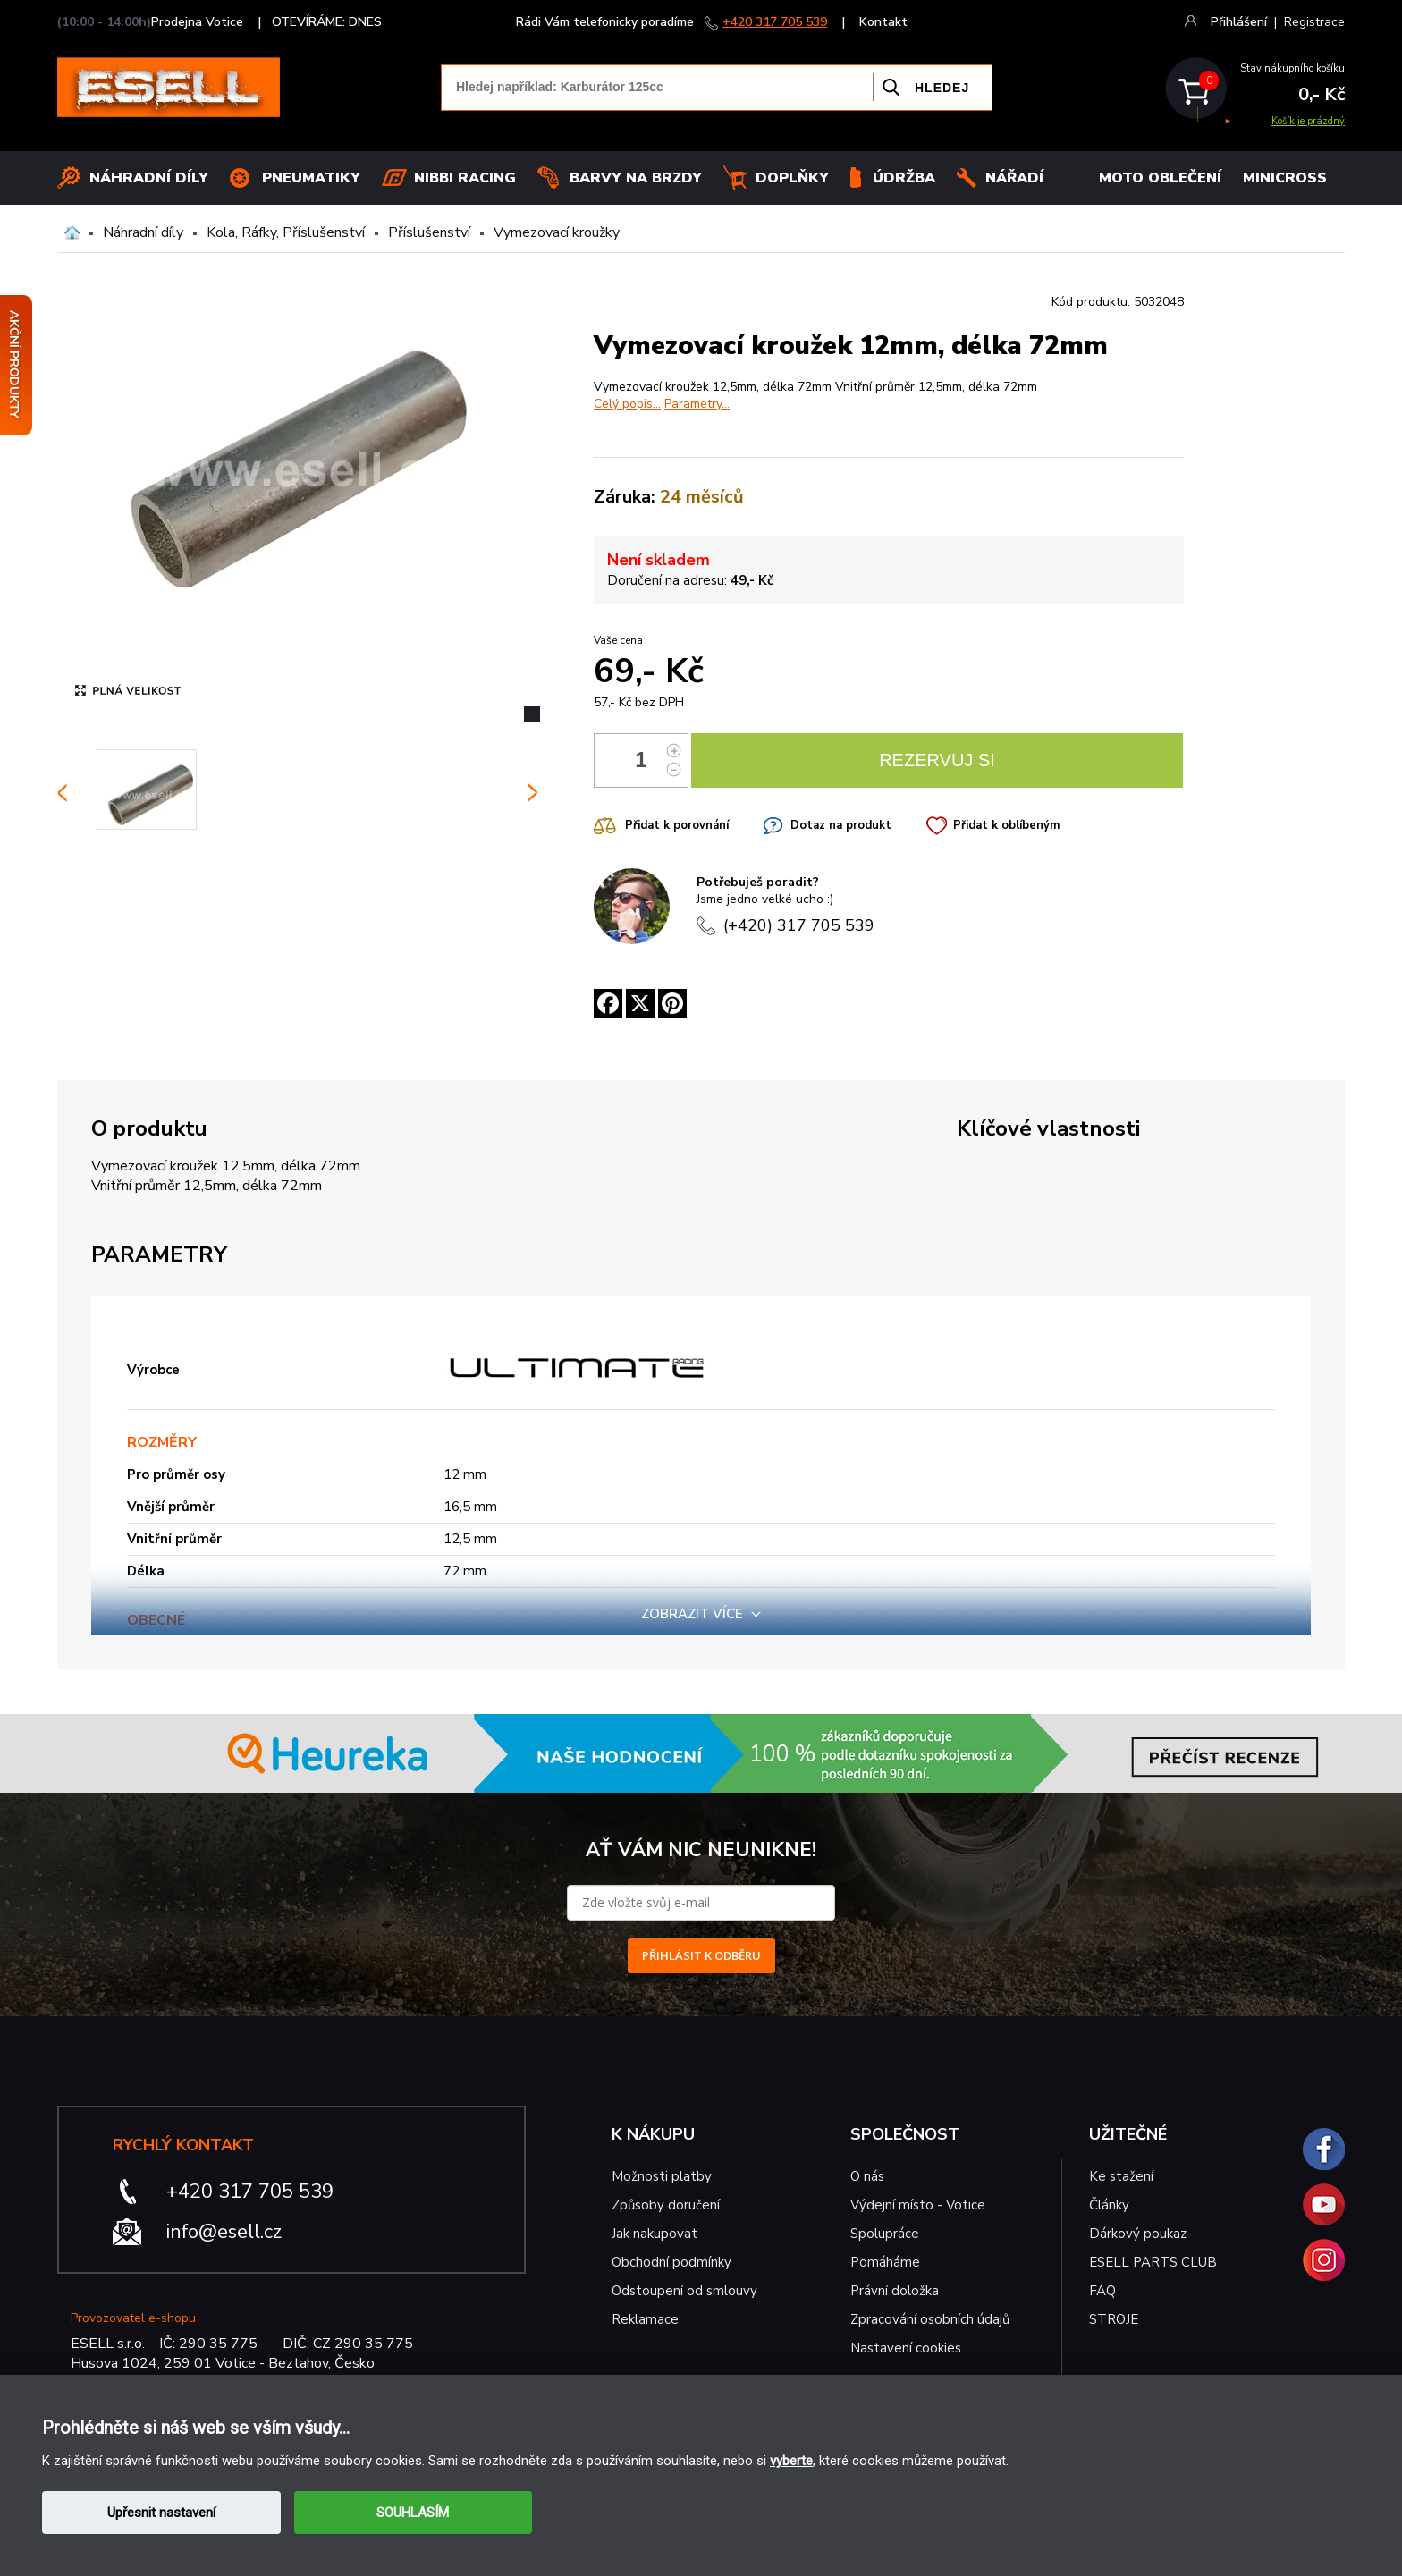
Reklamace (645, 2319)
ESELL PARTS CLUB (1153, 2262)
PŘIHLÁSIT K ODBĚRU (701, 1955)
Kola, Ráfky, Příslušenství (286, 232)
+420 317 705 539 (774, 21)
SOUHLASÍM (412, 2512)
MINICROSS (1285, 178)
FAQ (1102, 2291)
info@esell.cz (224, 2231)
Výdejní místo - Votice (917, 2205)
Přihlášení (1239, 21)
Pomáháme (885, 2262)
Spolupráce (884, 2233)
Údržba (904, 178)
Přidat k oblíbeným (1006, 825)
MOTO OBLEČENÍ (1160, 178)
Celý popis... (627, 403)
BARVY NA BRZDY (636, 178)
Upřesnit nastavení (161, 2512)
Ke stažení (1121, 2176)
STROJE (1113, 2319)
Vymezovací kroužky (557, 232)
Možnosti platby (662, 2176)
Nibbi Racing (465, 178)
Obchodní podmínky (671, 2262)
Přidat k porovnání (677, 825)
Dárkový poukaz (1138, 2233)
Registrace (1314, 21)
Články (1109, 2205)
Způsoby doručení (666, 2205)
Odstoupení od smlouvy (684, 2291)
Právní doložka (894, 2291)
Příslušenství (429, 232)
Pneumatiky (311, 178)
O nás (867, 2176)
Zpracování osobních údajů (929, 2319)
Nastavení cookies (905, 2348)
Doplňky (792, 178)
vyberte (791, 2461)
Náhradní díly (148, 178)
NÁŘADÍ (1014, 178)
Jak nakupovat (654, 2233)
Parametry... (697, 403)
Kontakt (883, 21)
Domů (72, 232)
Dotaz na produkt (840, 825)
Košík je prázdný (1308, 121)
